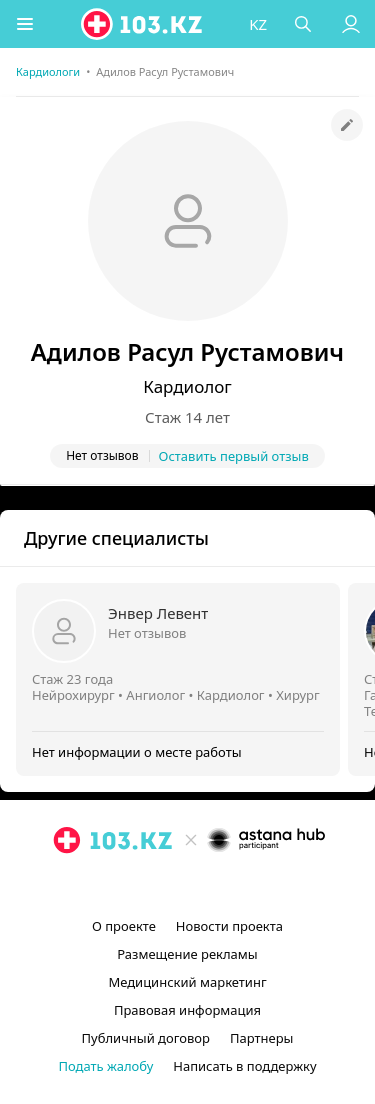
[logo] (143, 24)
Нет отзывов (147, 633)
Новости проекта (229, 926)
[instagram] (158, 886)
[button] (25, 24)
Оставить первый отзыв (234, 456)
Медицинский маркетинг (187, 982)
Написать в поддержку (244, 1066)
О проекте (124, 926)
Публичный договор (146, 1038)
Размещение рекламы (187, 954)
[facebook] (190, 886)
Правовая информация (187, 1010)
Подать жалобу (105, 1066)
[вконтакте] (222, 886)
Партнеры (262, 1038)
